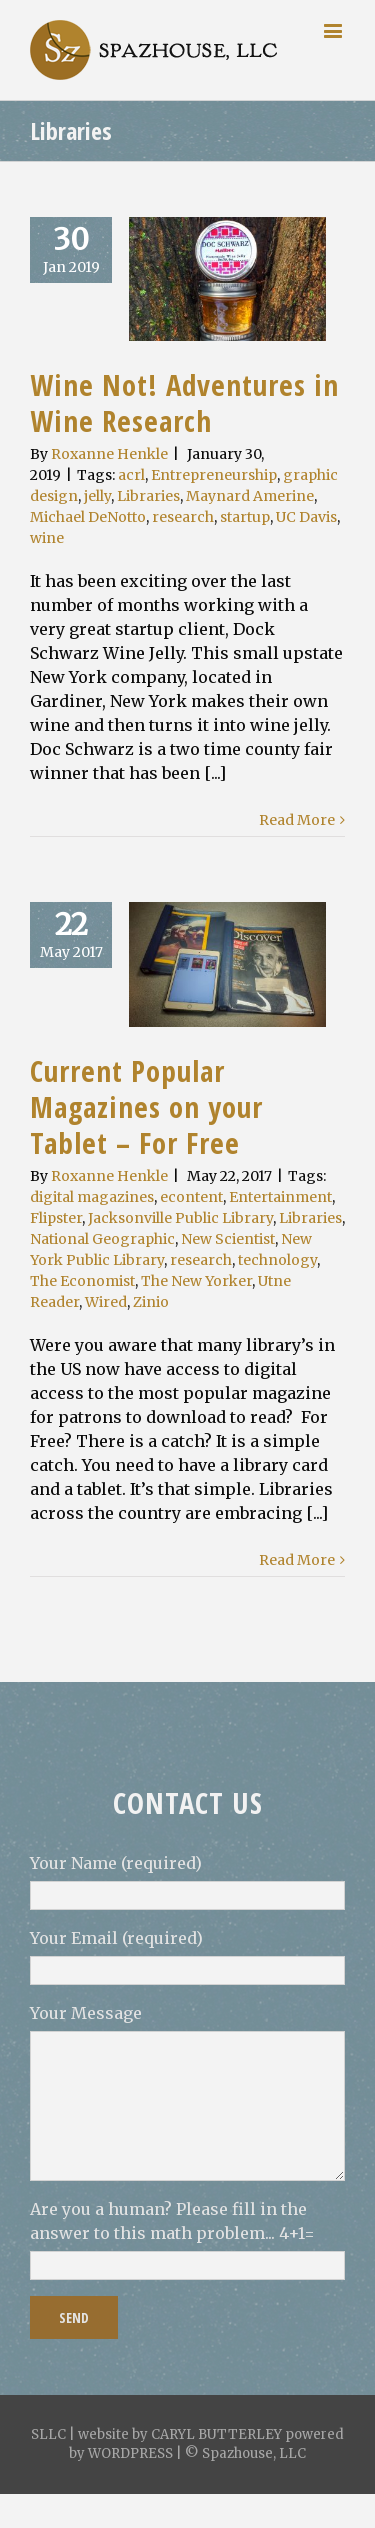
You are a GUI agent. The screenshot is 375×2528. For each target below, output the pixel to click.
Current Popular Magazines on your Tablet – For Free (146, 1106)
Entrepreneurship (214, 475)
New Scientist (228, 1239)
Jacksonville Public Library (180, 1218)
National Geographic (102, 1239)
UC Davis (306, 517)
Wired (106, 1302)
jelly (97, 496)
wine (47, 538)
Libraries (148, 496)
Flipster (56, 1218)
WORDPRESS (130, 2453)
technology (277, 1260)
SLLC (48, 2434)
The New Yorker (196, 1281)
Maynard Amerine (250, 496)
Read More (297, 820)
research (183, 517)
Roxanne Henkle (109, 454)
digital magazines (92, 1197)
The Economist (82, 1281)
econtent (191, 1197)
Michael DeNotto (88, 517)
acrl (131, 475)
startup (245, 517)
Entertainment (280, 1197)
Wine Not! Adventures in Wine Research (184, 402)
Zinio (151, 1302)
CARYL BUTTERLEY (216, 2434)
